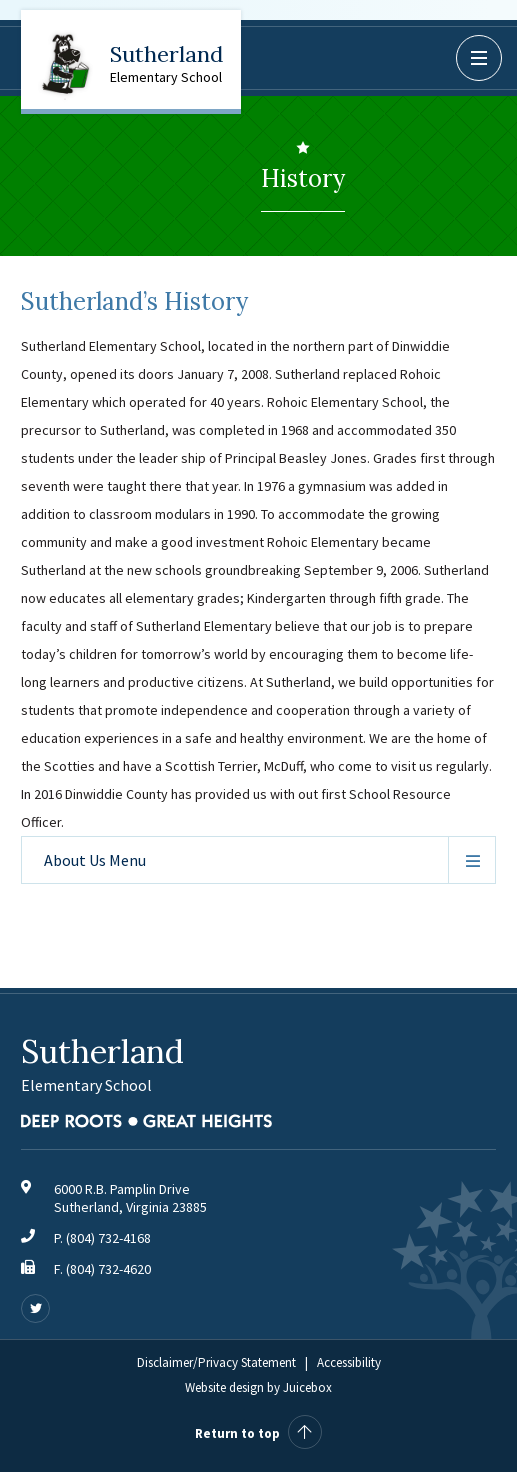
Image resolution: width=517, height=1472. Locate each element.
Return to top (258, 1433)
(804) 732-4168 (108, 1238)
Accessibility (349, 1362)
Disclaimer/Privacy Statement (216, 1362)
